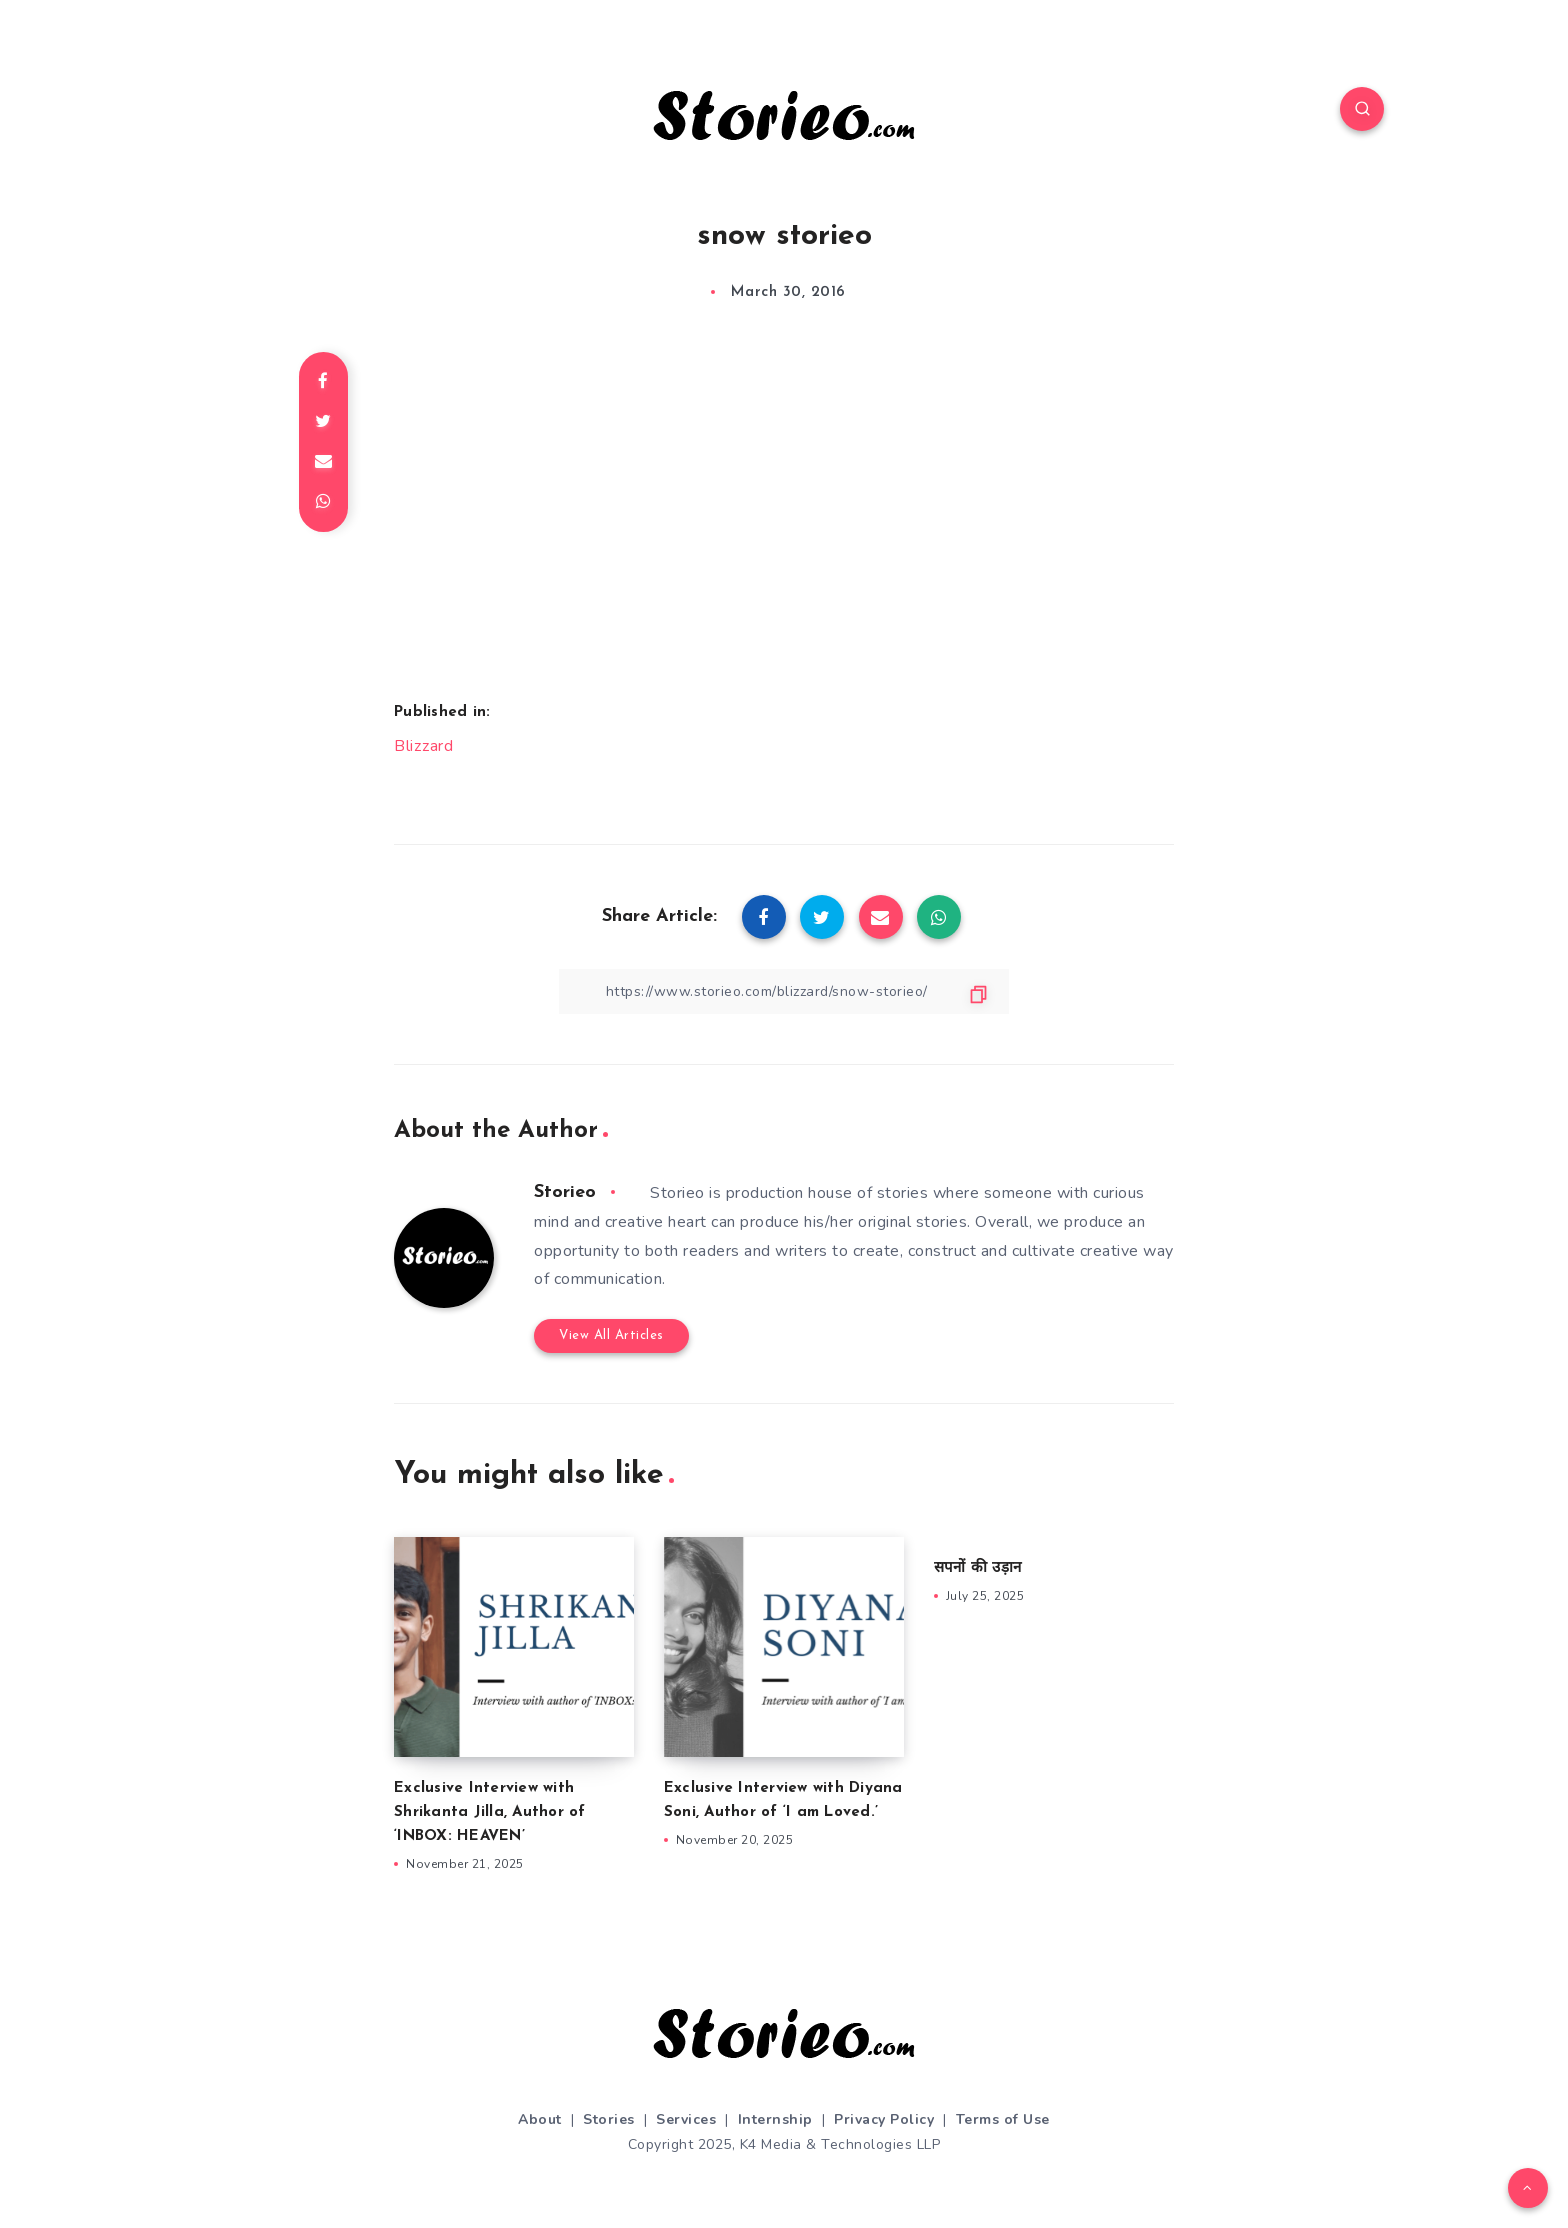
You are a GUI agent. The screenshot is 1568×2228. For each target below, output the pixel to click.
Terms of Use (1003, 2119)
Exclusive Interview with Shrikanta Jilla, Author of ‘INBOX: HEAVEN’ (490, 1812)
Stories (609, 2119)
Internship (775, 2119)
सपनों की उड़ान (977, 1568)
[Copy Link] (784, 991)
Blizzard (424, 746)
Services (686, 2119)
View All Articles (611, 1335)
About (540, 2119)
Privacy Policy (884, 2119)
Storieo (565, 1192)
